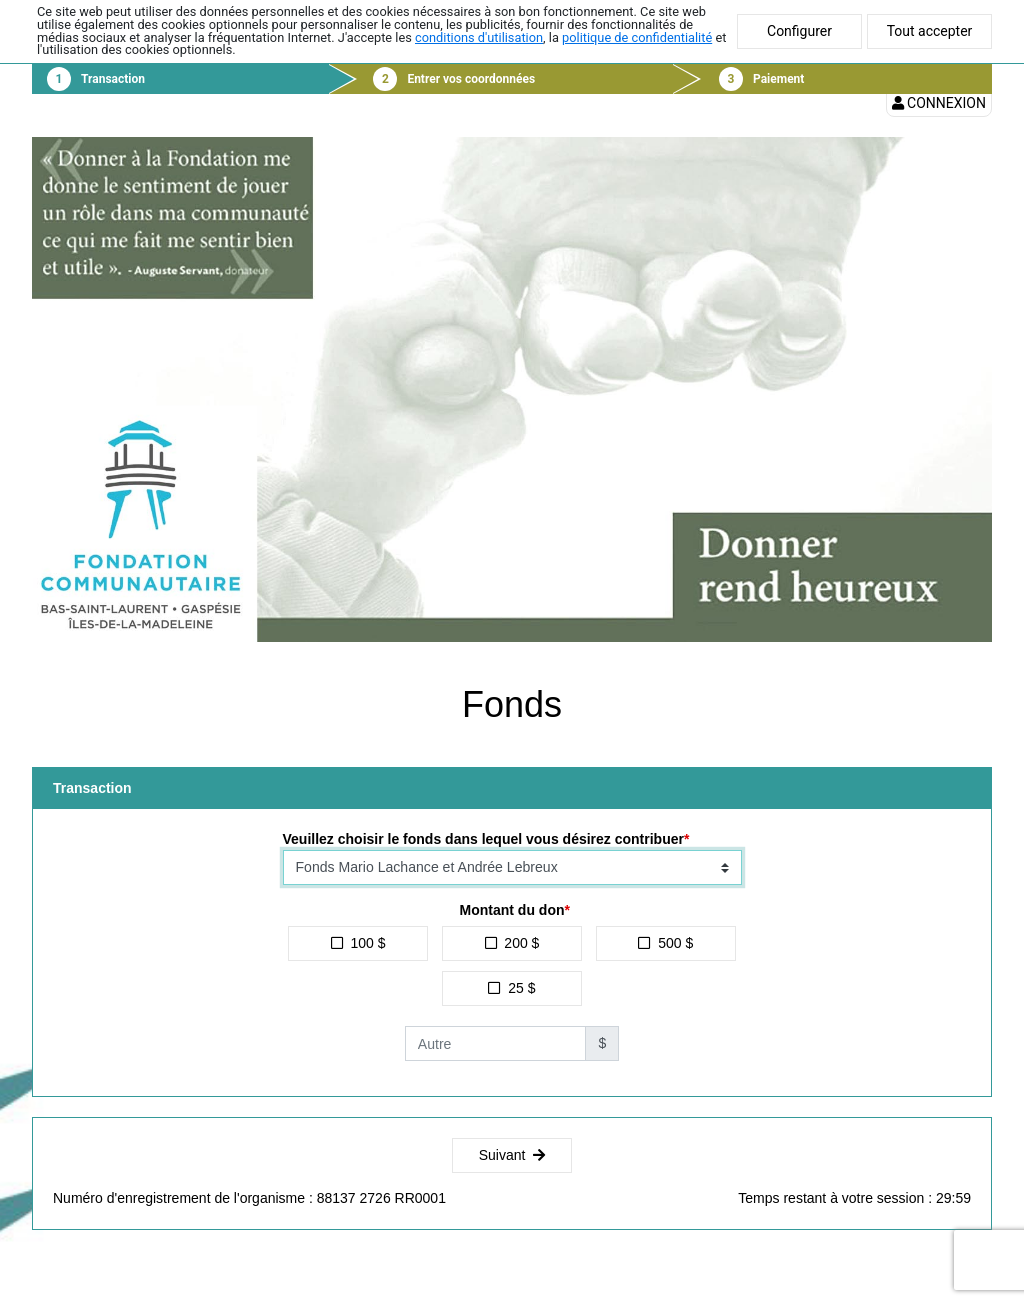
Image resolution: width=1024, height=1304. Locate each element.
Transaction (113, 79)
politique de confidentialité (637, 37)
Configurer (799, 31)
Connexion (939, 103)
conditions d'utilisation (479, 37)
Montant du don (512, 910)
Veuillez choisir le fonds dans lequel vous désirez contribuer (483, 839)
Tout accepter (930, 31)
